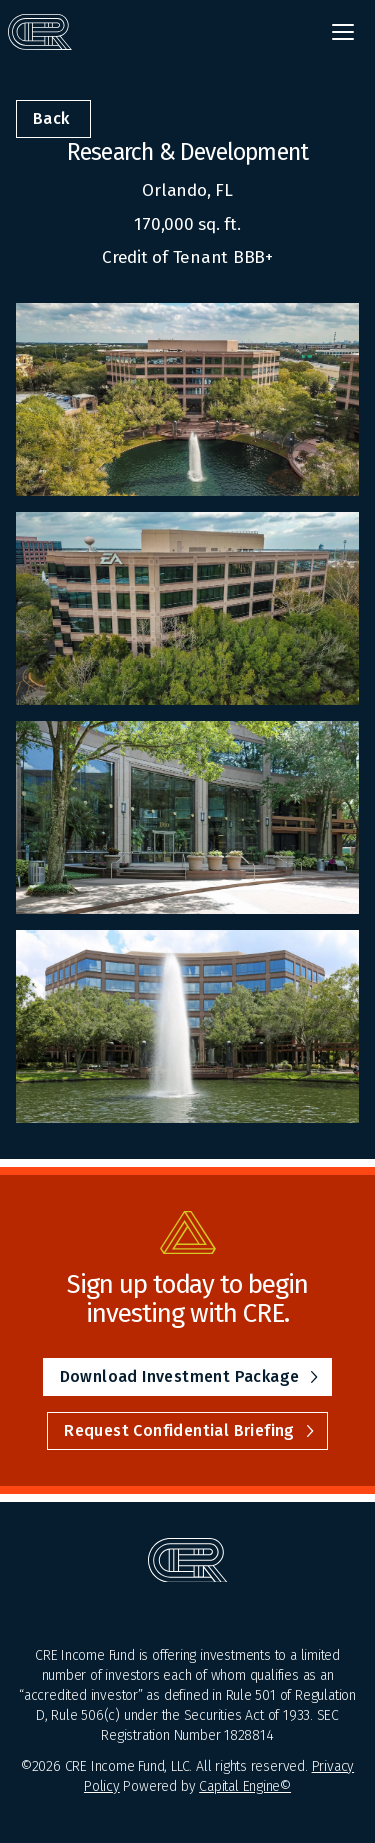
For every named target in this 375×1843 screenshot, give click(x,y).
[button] (343, 32)
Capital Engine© (245, 1786)
